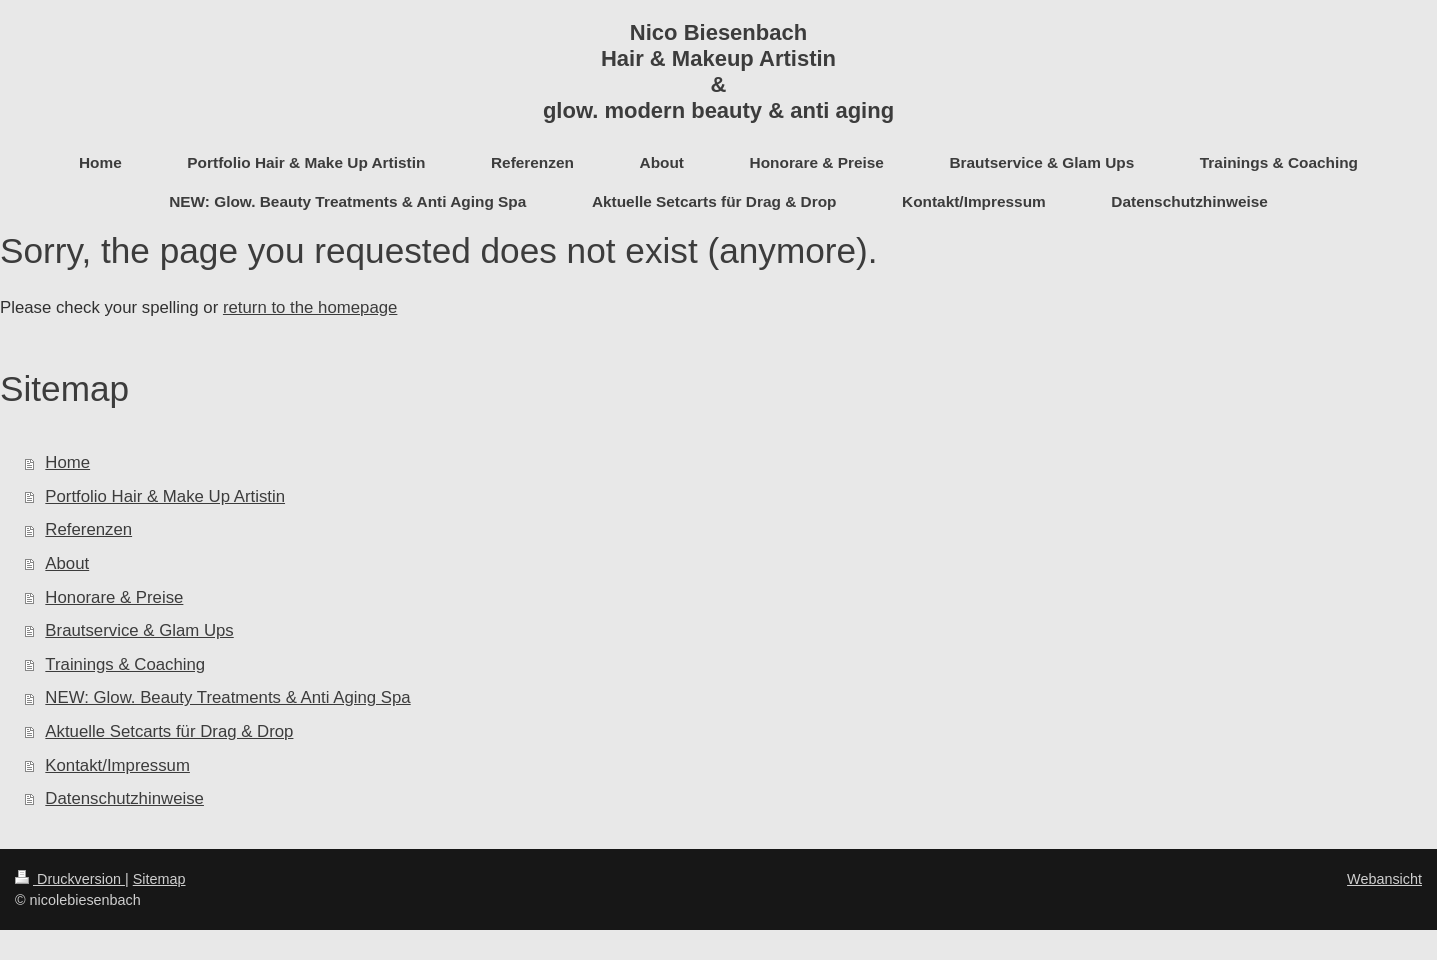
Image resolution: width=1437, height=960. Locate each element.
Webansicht (1384, 879)
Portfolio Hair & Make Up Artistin (165, 496)
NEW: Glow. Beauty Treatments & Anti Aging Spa (227, 697)
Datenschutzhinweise (124, 798)
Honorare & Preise (114, 597)
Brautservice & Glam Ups (139, 630)
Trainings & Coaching (125, 664)
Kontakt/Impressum (117, 765)
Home (67, 462)
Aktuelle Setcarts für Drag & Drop (169, 731)
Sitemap (159, 879)
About (67, 563)
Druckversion (70, 879)
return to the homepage (310, 307)
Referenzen (88, 529)
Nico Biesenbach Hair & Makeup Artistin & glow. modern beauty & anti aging (718, 71)
